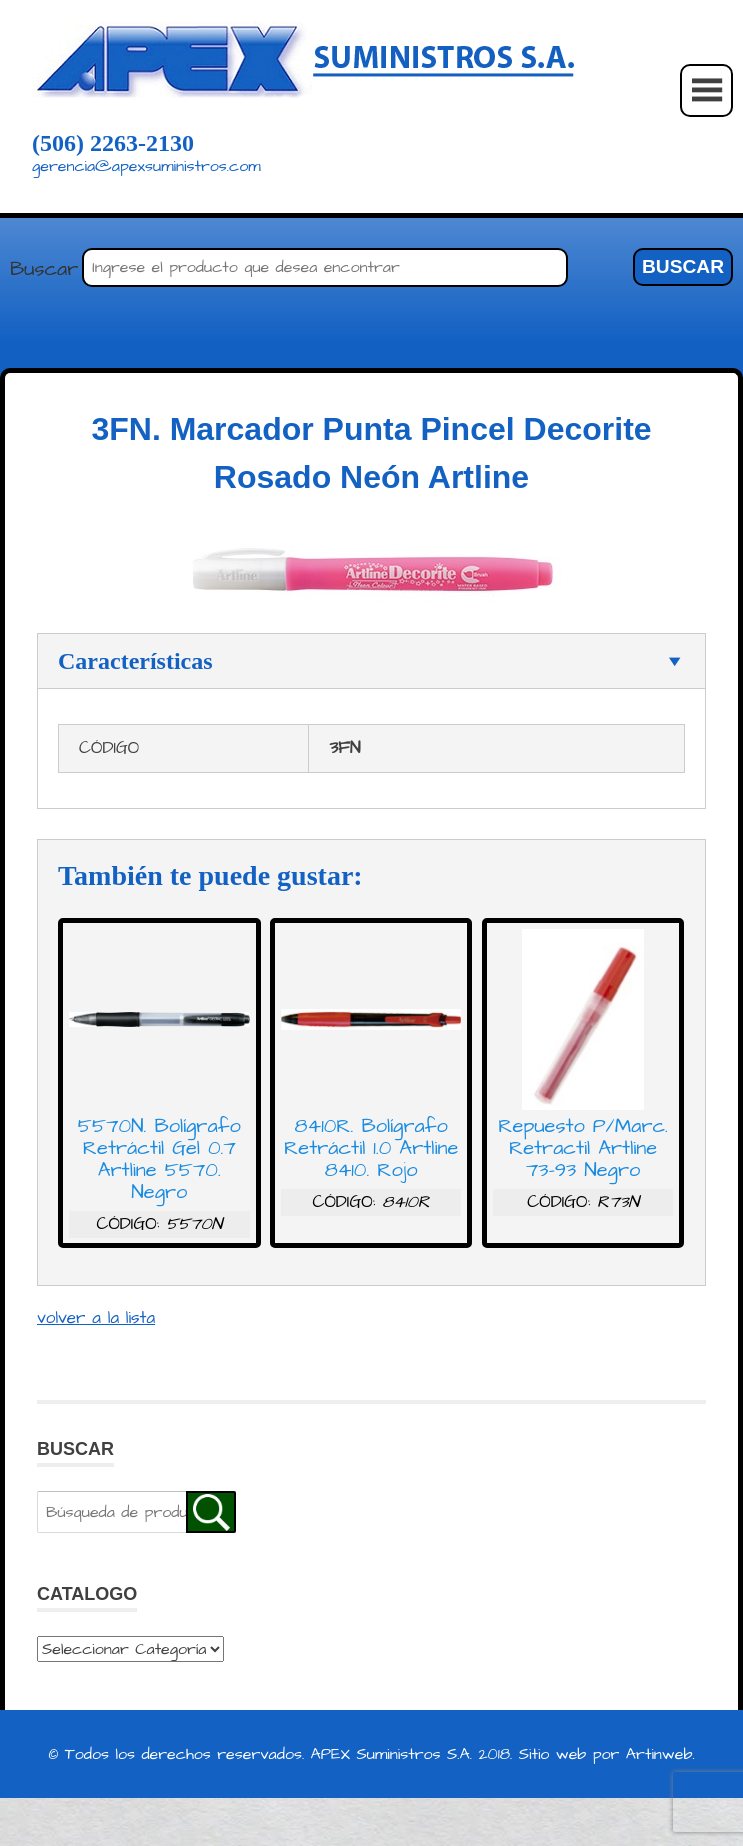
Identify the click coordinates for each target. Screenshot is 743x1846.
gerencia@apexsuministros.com (146, 166)
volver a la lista (96, 1318)
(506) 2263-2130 (113, 143)
